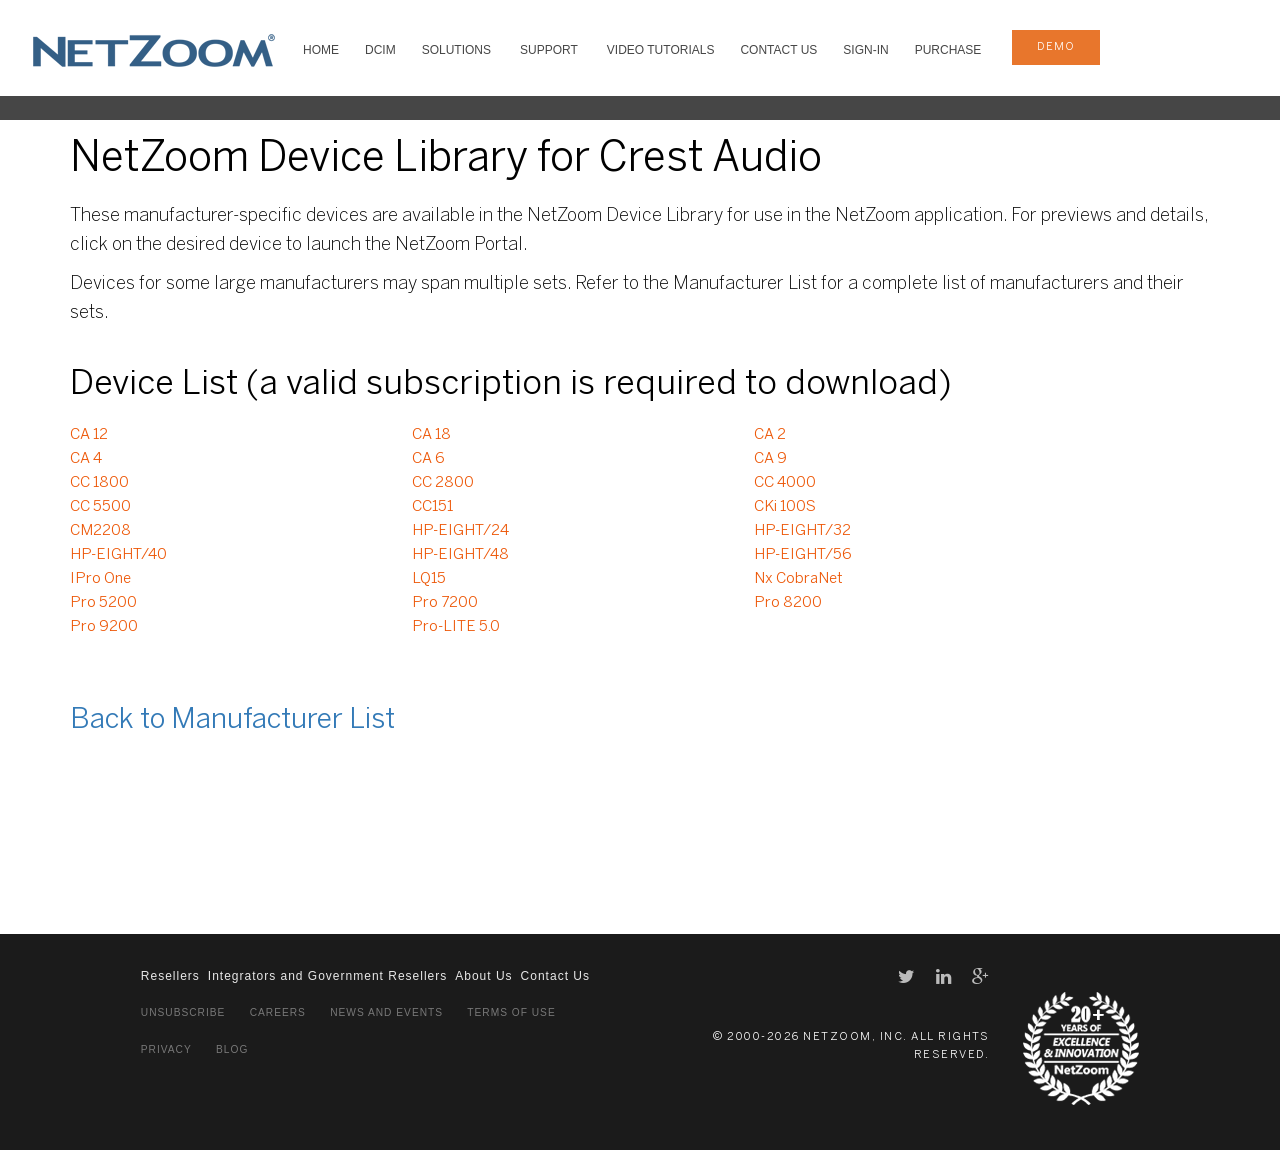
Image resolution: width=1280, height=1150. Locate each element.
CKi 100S (785, 507)
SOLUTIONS (456, 50)
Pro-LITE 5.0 (456, 627)
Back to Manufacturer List (232, 720)
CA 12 (89, 435)
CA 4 (86, 459)
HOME (321, 50)
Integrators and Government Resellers (327, 976)
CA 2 (770, 435)
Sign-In (865, 50)
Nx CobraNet (798, 579)
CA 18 (431, 435)
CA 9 (770, 459)
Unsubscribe (183, 1012)
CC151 (432, 507)
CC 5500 (100, 507)
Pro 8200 (788, 603)
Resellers (170, 976)
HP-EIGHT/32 (802, 531)
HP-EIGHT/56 (803, 555)
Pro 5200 (103, 603)
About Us (483, 976)
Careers (278, 1012)
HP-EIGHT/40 (118, 555)
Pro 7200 (445, 603)
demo (1056, 47)
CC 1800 (99, 483)
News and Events (386, 1012)
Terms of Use (511, 1012)
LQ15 (429, 579)
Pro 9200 (104, 627)
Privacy (166, 1049)
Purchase (948, 50)
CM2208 (100, 531)
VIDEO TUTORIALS (661, 50)
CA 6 (428, 459)
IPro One (100, 579)
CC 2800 (443, 483)
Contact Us (778, 50)
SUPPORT (549, 50)
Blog (232, 1049)
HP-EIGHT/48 (460, 555)
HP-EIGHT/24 (460, 531)
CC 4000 (785, 483)
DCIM (380, 50)
